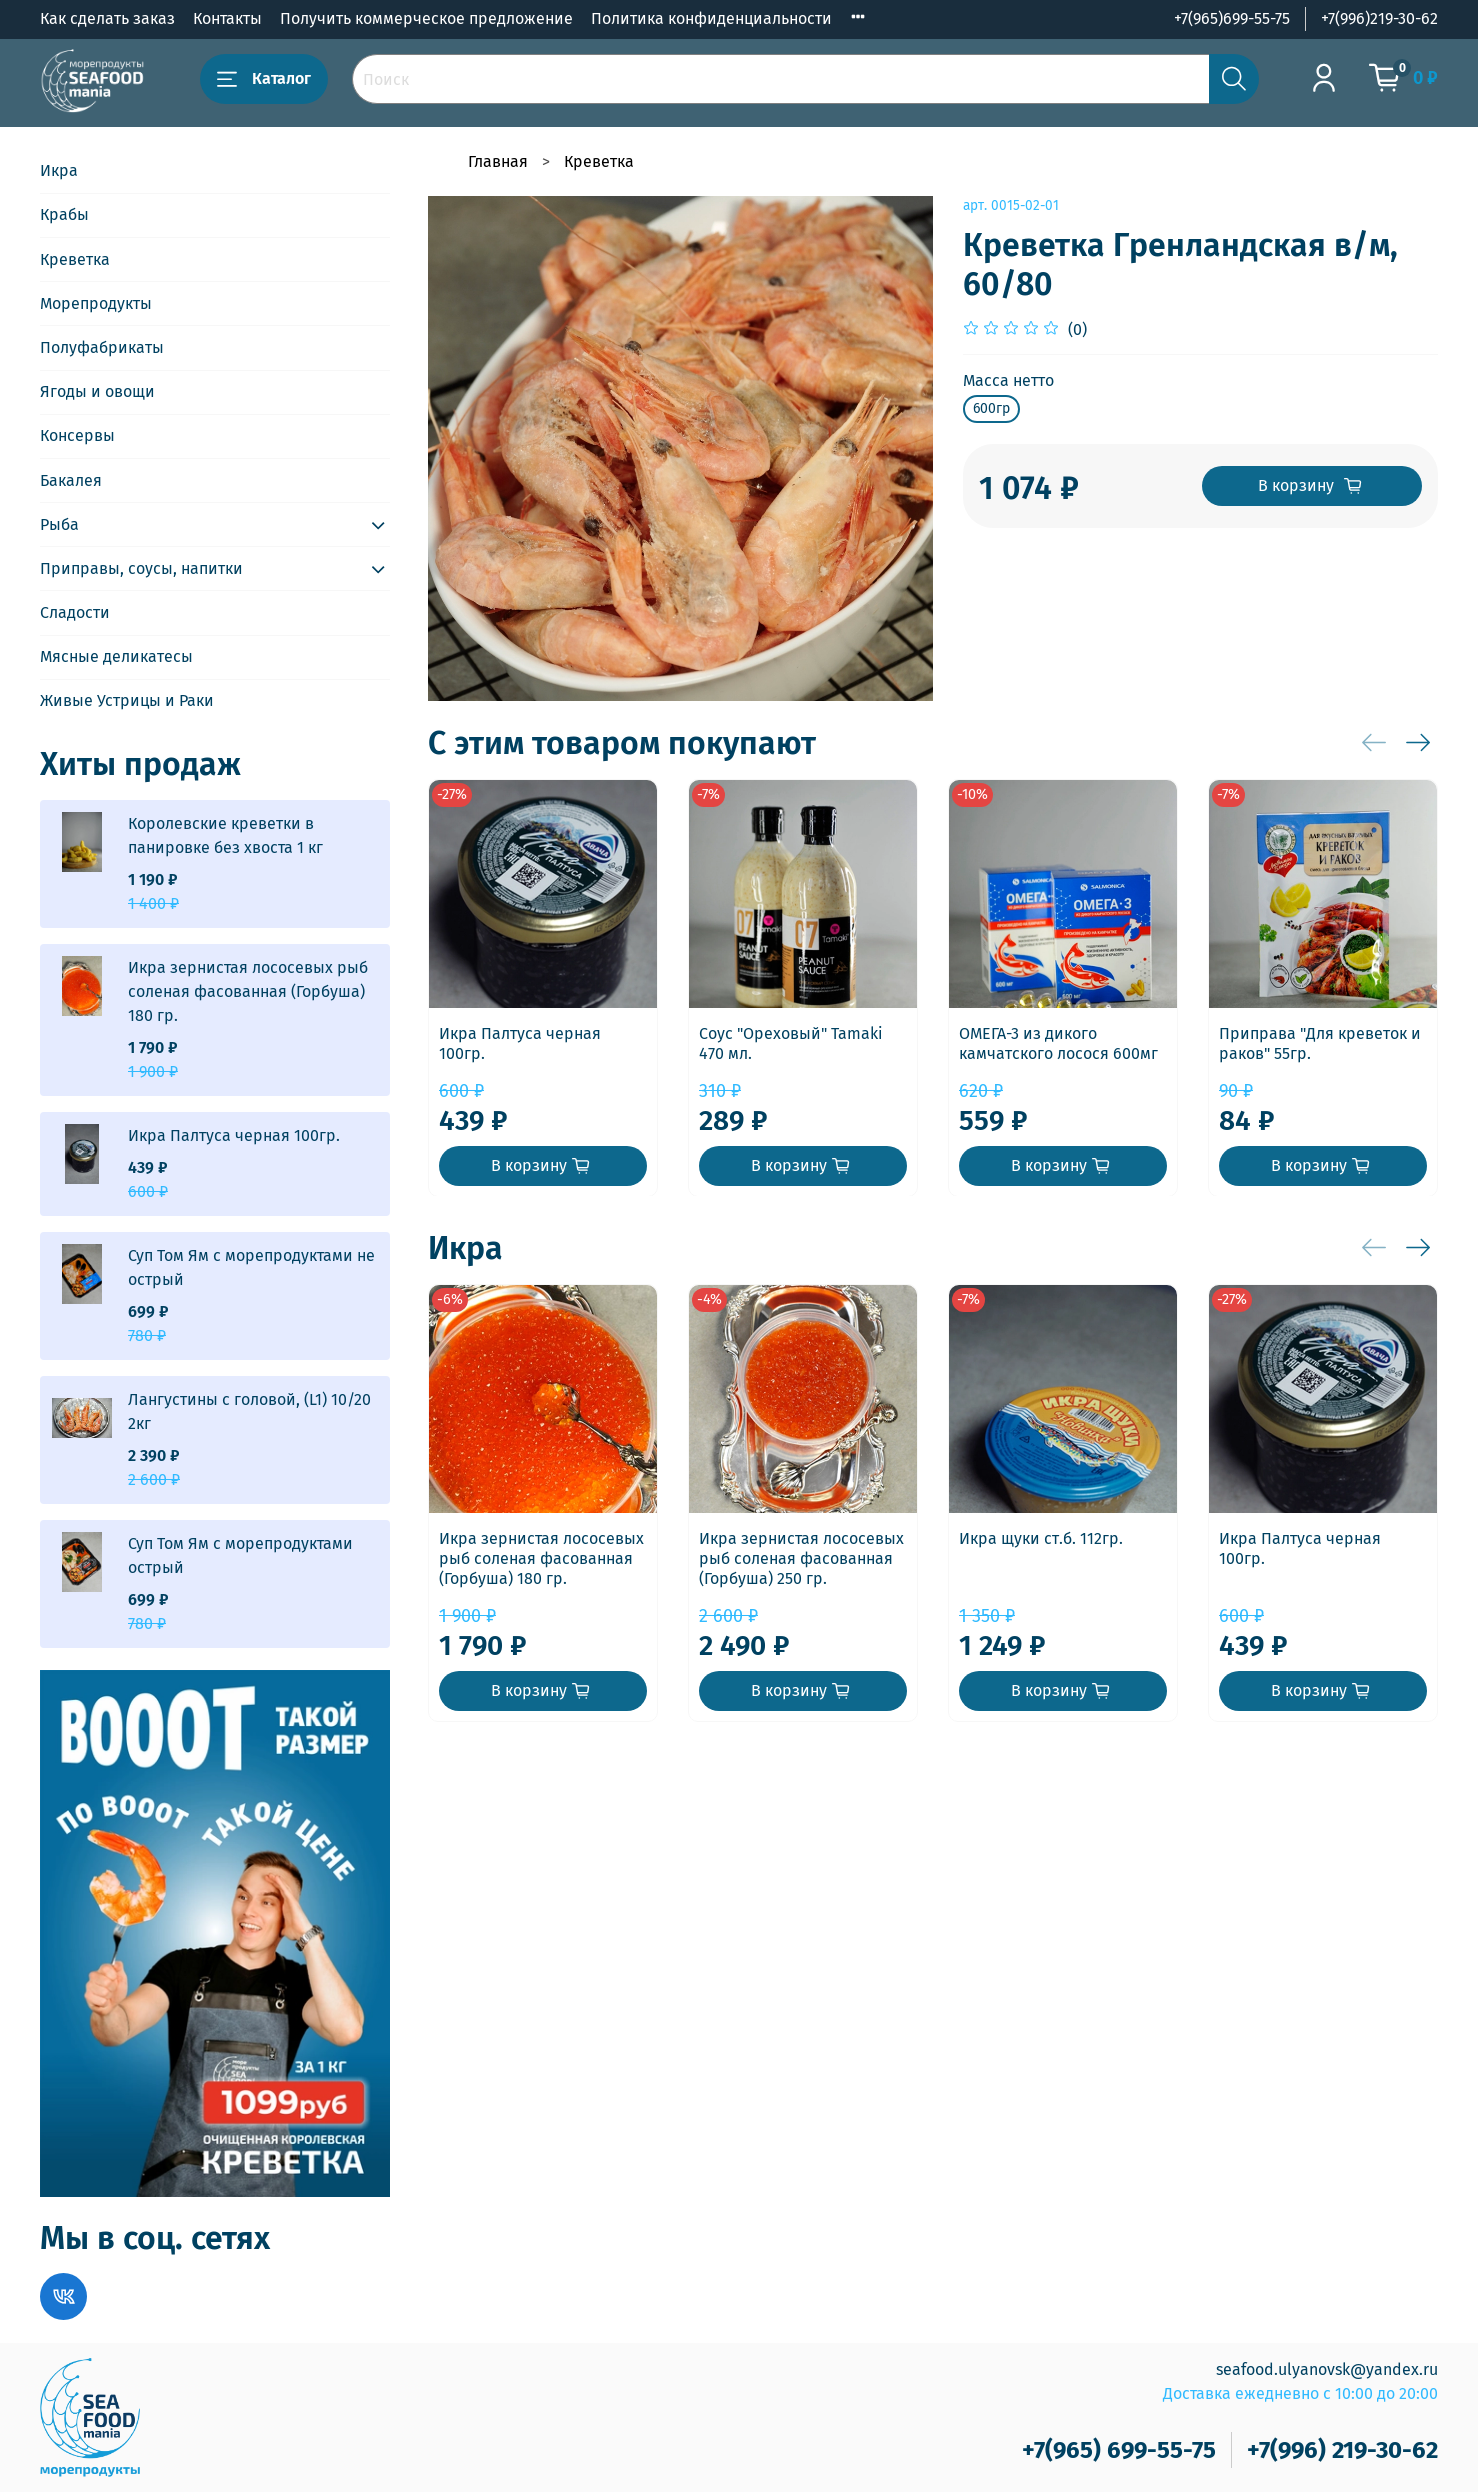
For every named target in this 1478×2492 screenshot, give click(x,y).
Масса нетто (1008, 380)
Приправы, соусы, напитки (141, 568)
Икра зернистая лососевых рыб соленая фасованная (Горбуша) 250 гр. (801, 1558)
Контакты (227, 18)
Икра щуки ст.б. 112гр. (1041, 1538)
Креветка (599, 161)
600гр (991, 408)
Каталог (264, 79)
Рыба (59, 524)
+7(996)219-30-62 (1379, 18)
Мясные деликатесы (116, 656)
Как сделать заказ (107, 18)
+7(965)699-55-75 (1232, 18)
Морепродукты (96, 303)
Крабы (64, 214)
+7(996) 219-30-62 (1342, 2450)
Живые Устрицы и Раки (127, 700)
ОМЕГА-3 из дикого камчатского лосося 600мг (1058, 1043)
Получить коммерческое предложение (426, 18)
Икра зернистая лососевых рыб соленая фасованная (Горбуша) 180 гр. (541, 1558)
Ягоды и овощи (97, 391)
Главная (498, 161)
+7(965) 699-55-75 (1119, 2450)
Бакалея (71, 480)
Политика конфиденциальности (711, 18)
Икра (59, 170)
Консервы (77, 435)
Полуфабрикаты (102, 347)
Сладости (75, 612)
